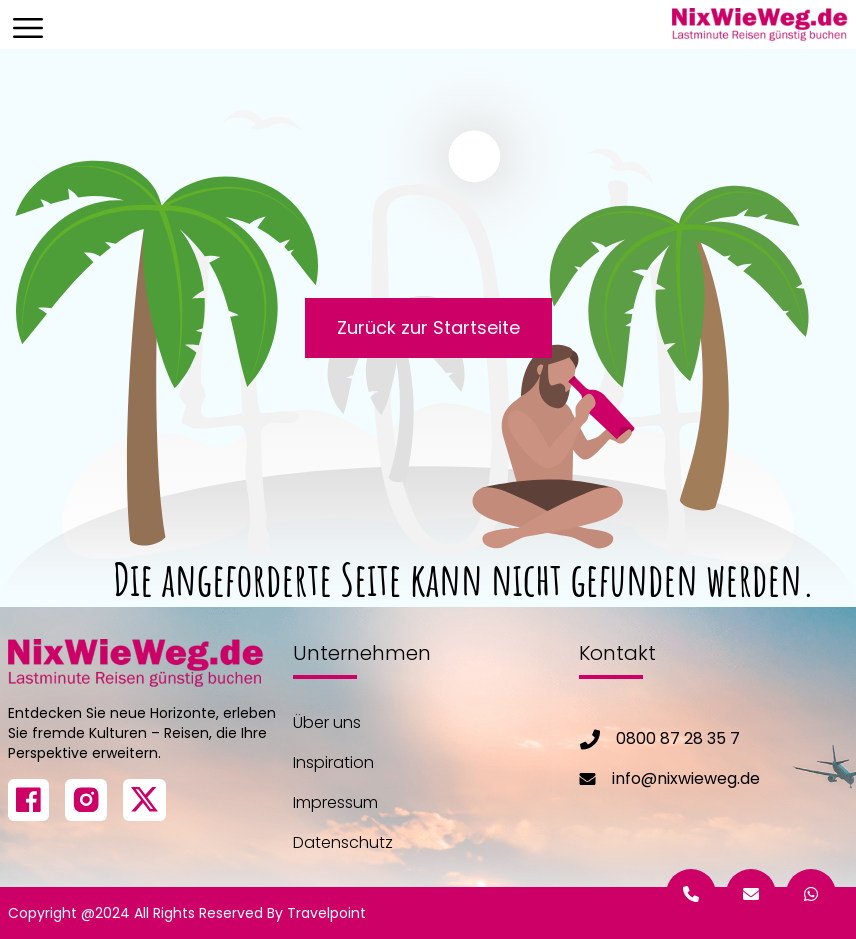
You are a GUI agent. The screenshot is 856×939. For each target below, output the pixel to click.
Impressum (335, 802)
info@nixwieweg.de (686, 778)
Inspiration (333, 762)
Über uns (327, 722)
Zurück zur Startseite (428, 327)
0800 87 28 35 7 (678, 738)
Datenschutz (343, 842)
